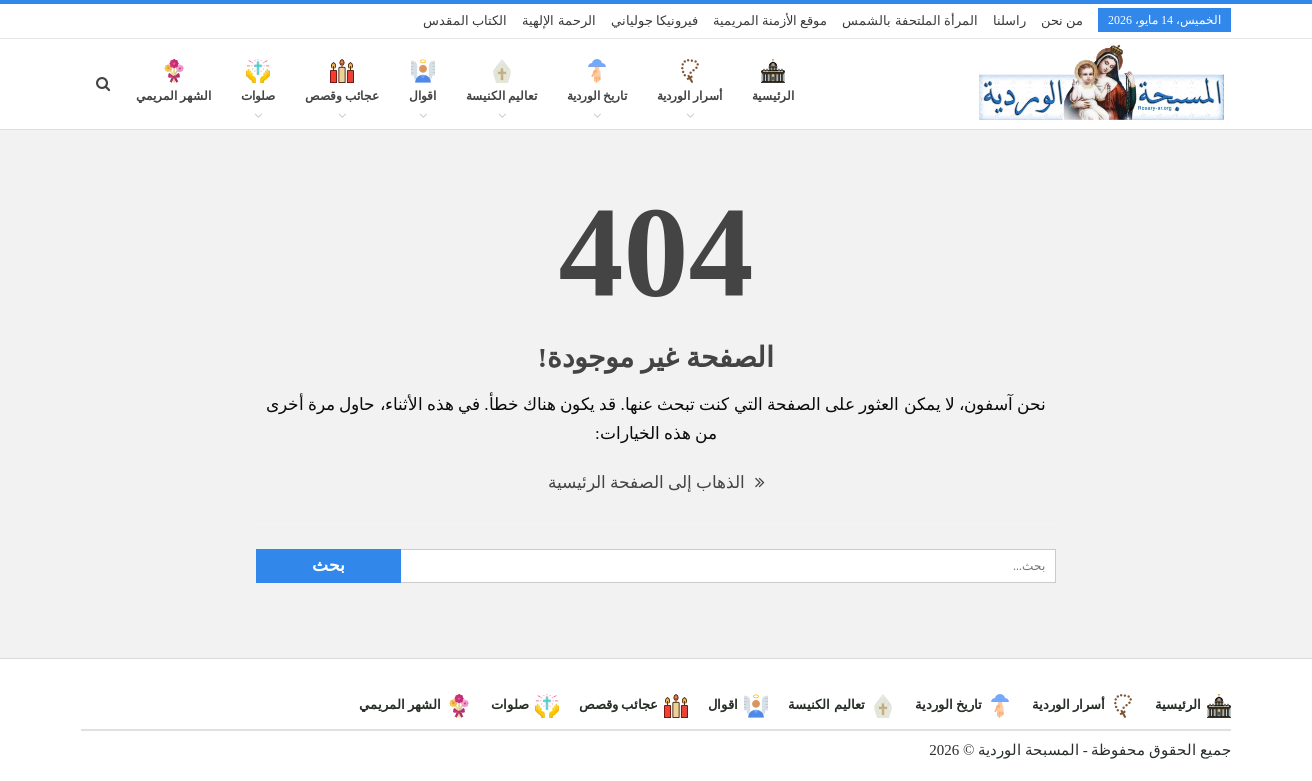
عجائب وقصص (342, 92)
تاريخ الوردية (597, 92)
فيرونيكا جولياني (654, 20)
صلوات (258, 92)
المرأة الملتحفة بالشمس (910, 20)
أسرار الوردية (689, 92)
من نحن (1062, 20)
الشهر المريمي (173, 92)
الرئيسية (773, 92)
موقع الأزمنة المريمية (770, 20)
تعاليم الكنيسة (501, 92)
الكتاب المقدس (465, 20)
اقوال (422, 92)
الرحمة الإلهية (558, 20)
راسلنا (1009, 20)
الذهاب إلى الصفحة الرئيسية (656, 482)
